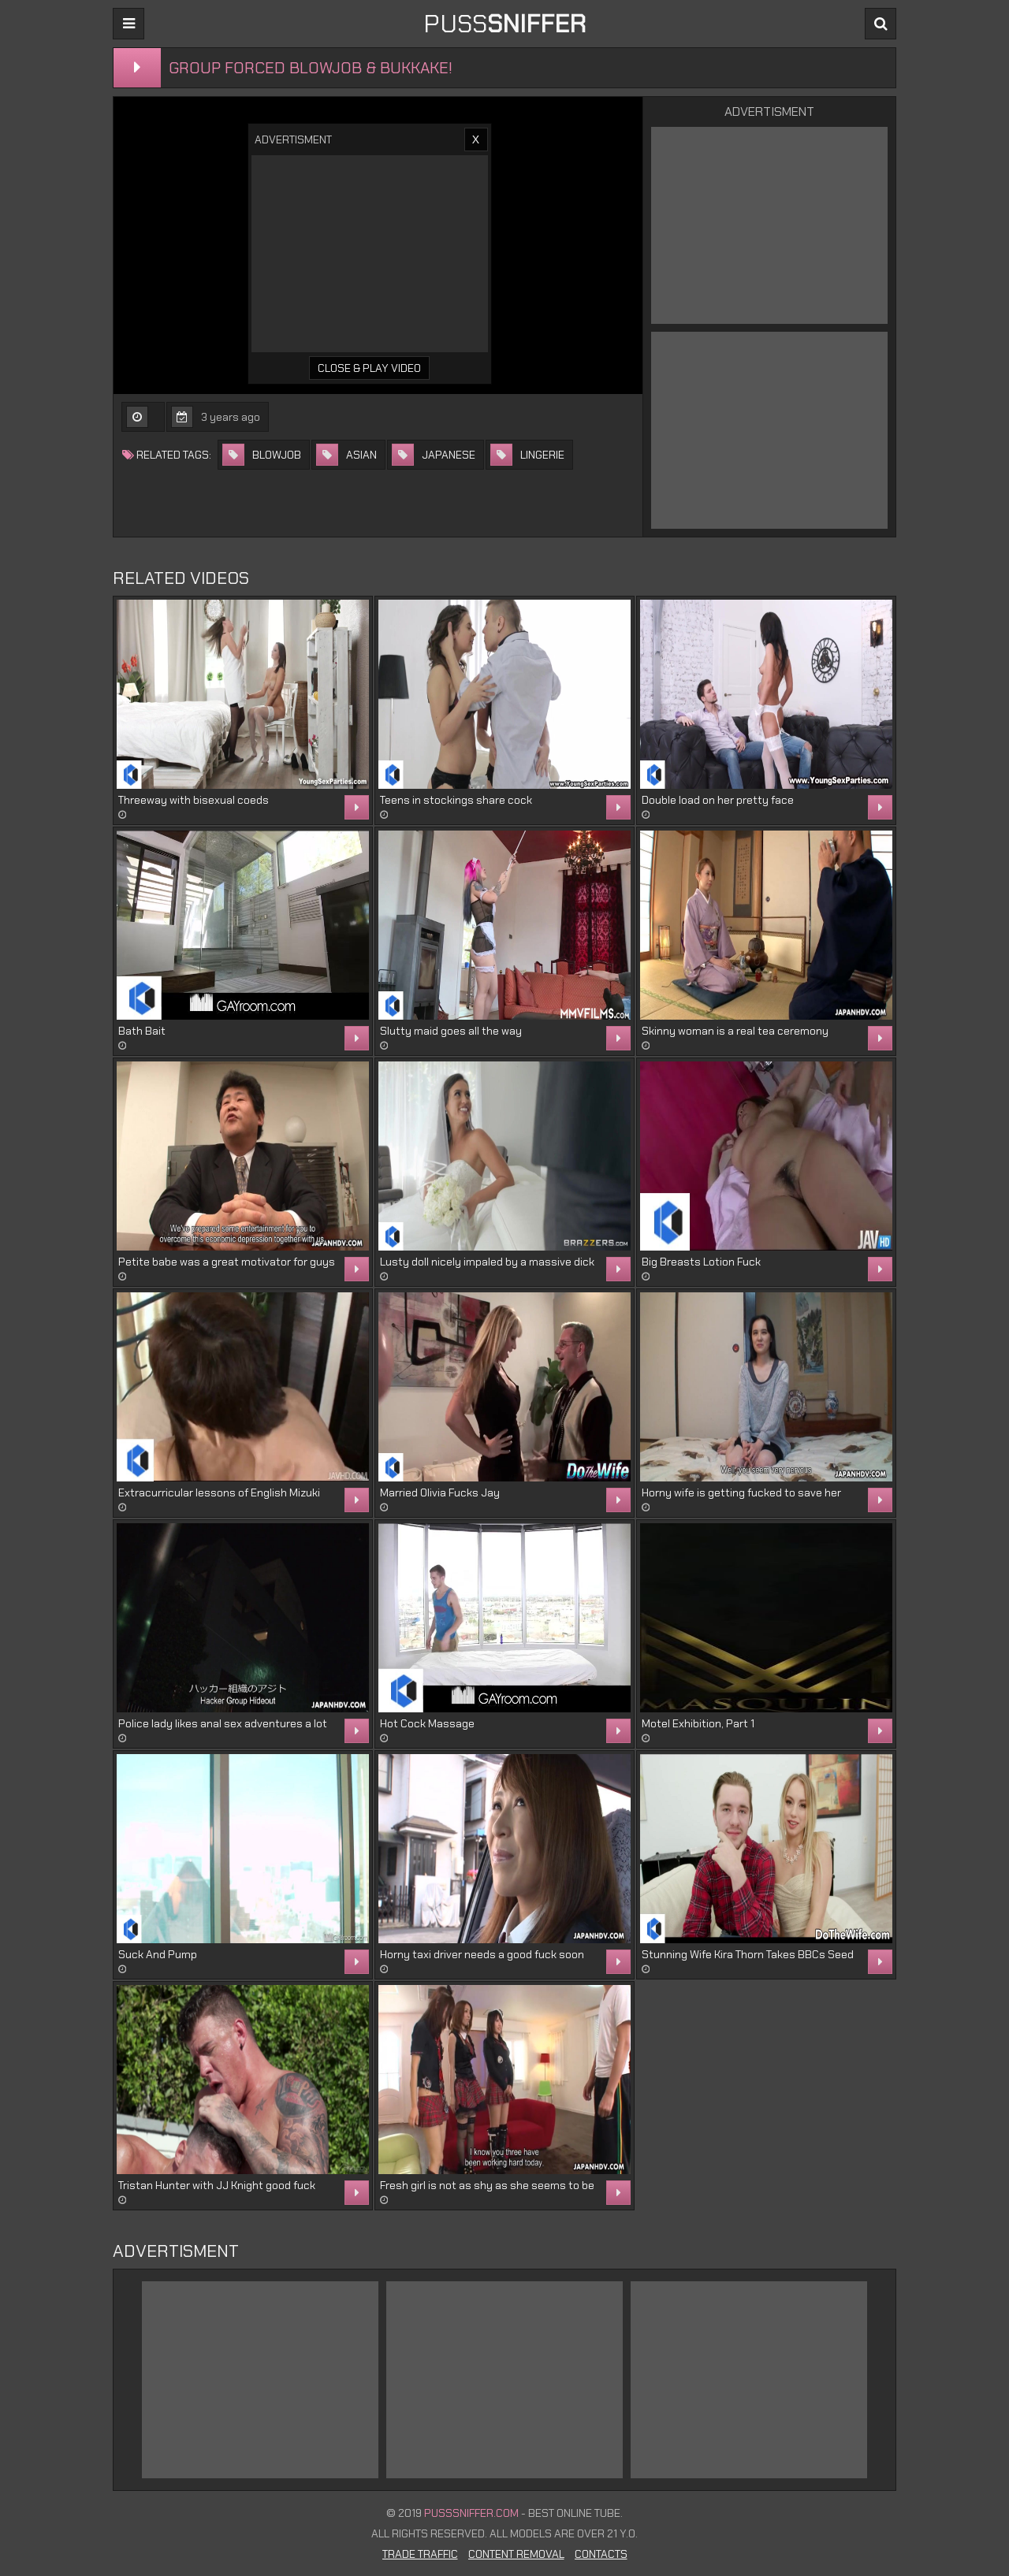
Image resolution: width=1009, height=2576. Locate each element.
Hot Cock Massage (427, 1723)
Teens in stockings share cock (456, 800)
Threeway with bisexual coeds (193, 800)
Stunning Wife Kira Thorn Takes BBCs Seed (748, 1954)
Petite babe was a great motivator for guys (226, 1262)
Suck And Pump (157, 1954)
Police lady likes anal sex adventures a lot (222, 1723)
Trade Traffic (420, 2554)
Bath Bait (142, 1031)
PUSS (504, 23)
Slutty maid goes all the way (451, 1031)
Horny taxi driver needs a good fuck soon (482, 1954)
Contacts (601, 2554)
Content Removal (516, 2554)
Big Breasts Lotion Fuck (701, 1262)
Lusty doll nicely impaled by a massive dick (487, 1262)
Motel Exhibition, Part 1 (698, 1723)
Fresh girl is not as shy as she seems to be (487, 2185)
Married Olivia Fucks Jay (440, 1492)
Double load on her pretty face (718, 800)
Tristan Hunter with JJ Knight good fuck (216, 2185)
